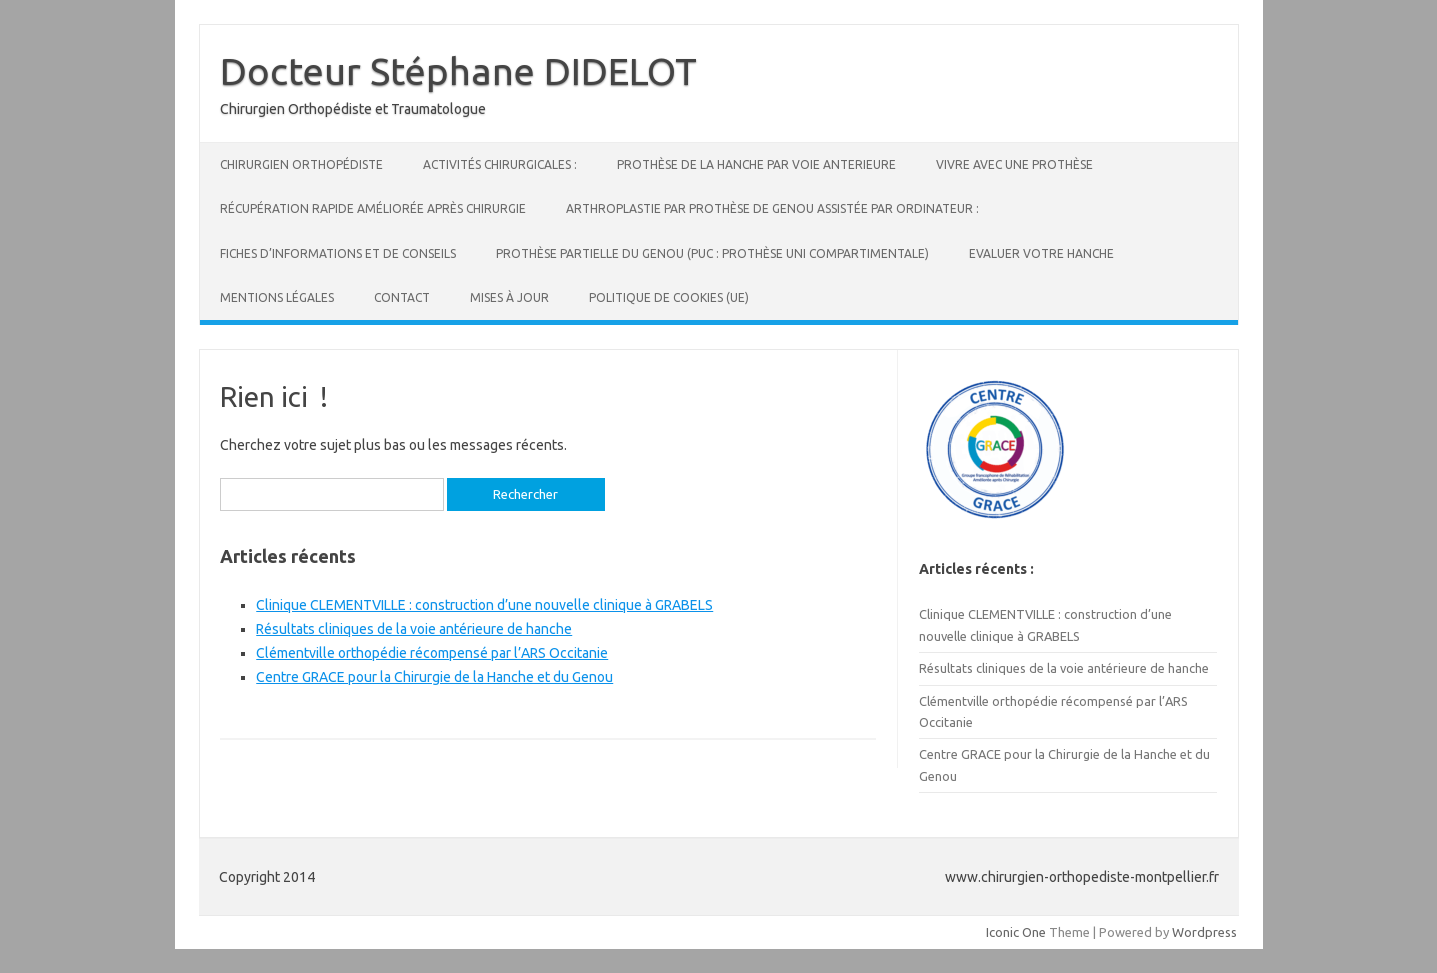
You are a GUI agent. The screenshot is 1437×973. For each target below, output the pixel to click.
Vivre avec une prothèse (1014, 164)
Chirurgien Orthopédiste (301, 164)
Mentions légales (277, 297)
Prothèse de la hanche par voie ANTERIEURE (756, 164)
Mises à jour (509, 297)
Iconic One (1016, 932)
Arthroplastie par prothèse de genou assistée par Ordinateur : (772, 208)
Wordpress (1204, 932)
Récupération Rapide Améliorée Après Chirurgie (373, 208)
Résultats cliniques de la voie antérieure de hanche (414, 629)
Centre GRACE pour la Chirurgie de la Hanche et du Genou (434, 677)
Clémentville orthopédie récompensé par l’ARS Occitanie (432, 653)
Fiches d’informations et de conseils (338, 253)
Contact (402, 297)
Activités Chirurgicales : (500, 164)
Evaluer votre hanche (1041, 253)
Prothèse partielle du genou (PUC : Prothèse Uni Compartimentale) (712, 253)
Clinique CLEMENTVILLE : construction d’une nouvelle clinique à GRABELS (484, 605)
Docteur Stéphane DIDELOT (458, 71)
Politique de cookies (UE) (669, 297)
